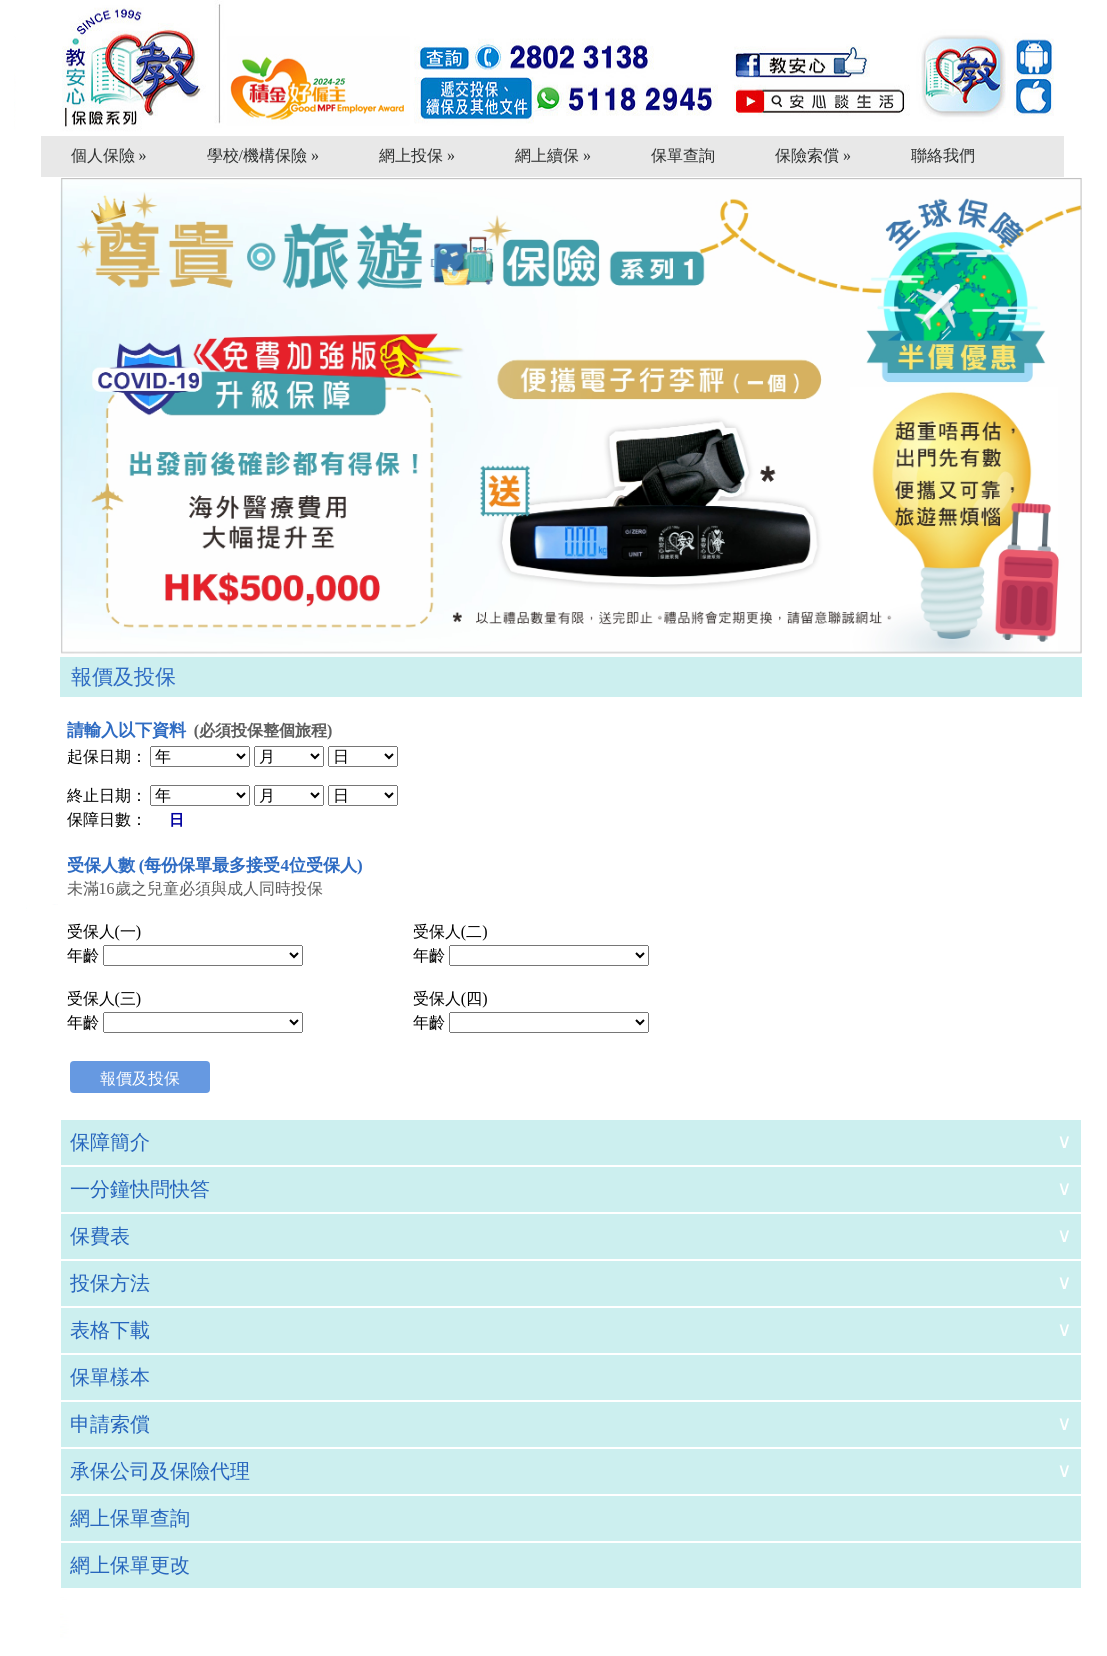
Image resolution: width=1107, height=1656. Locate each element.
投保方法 (110, 1283)
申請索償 (110, 1424)
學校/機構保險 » (263, 155)
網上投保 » (417, 155)
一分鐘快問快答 (140, 1189)
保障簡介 (110, 1142)
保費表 (100, 1236)
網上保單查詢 (130, 1518)
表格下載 (110, 1330)
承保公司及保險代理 (160, 1471)
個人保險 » (109, 155)
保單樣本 (110, 1377)
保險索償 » (813, 155)
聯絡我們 (943, 155)
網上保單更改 (130, 1565)
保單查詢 (683, 155)
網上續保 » (553, 155)
